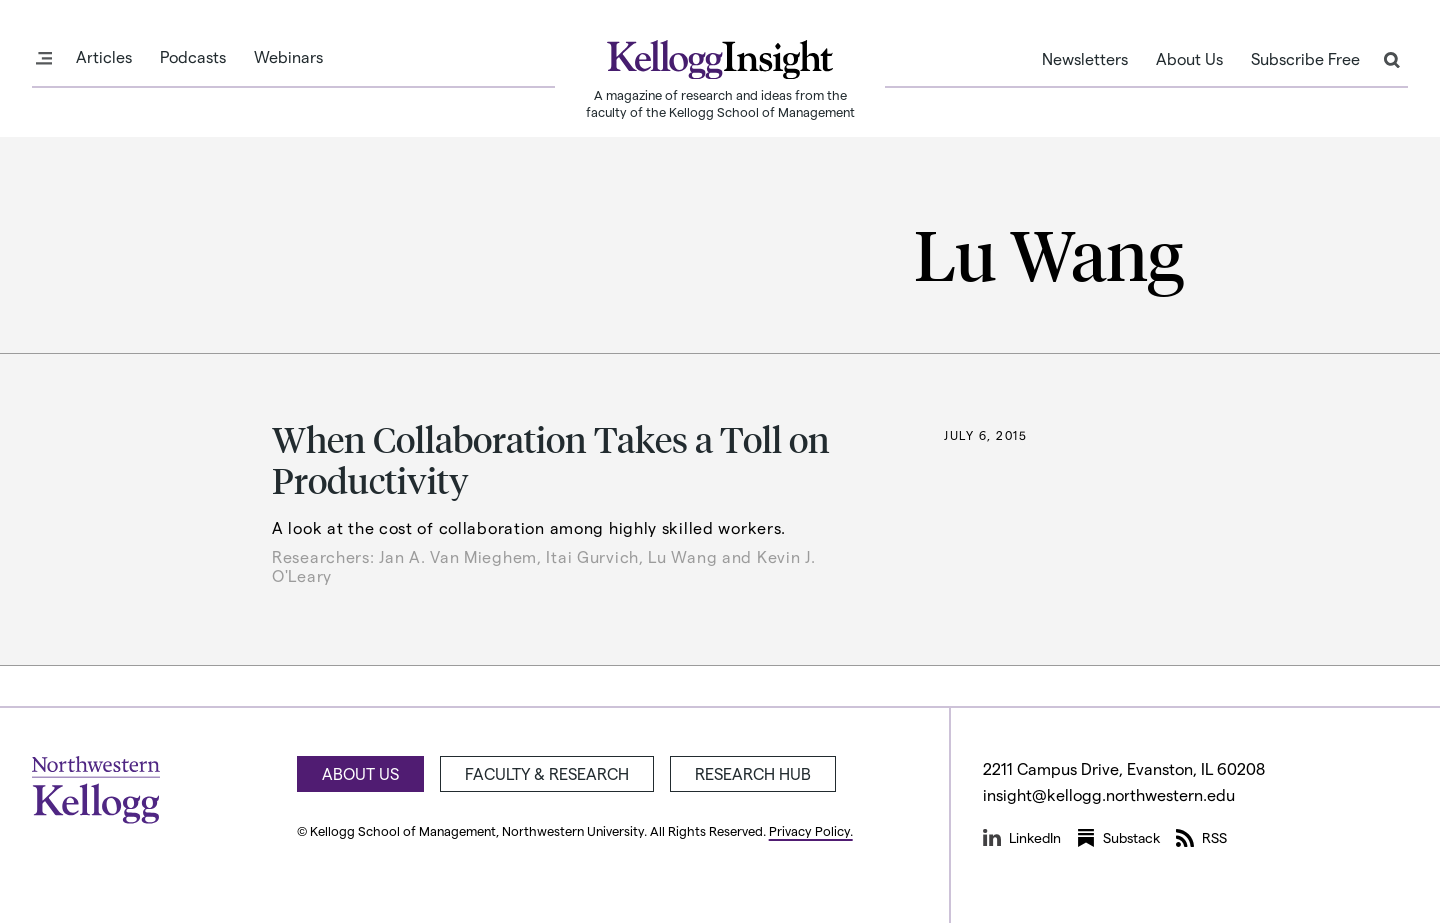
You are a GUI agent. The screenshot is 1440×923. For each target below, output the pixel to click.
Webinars (288, 57)
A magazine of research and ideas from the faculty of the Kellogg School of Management (720, 103)
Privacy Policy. (811, 830)
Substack (1118, 838)
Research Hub (753, 773)
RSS (1201, 838)
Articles (104, 57)
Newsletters (1085, 59)
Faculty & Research (547, 773)
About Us (1189, 59)
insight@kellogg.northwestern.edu (1109, 794)
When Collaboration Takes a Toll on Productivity (551, 459)
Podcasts (193, 57)
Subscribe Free (1305, 59)
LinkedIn (1022, 838)
